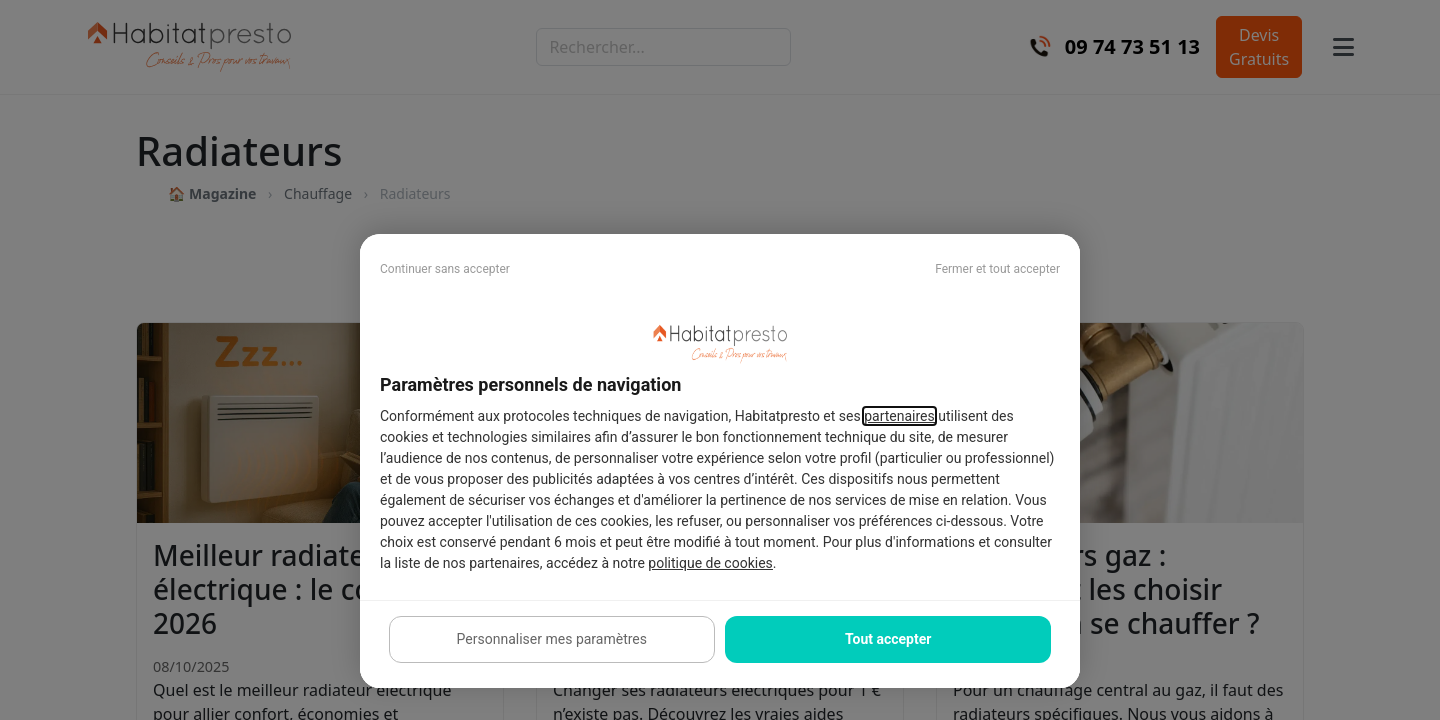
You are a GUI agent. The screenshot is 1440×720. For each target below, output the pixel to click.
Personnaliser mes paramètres (552, 639)
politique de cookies (710, 563)
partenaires (899, 416)
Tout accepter (888, 639)
